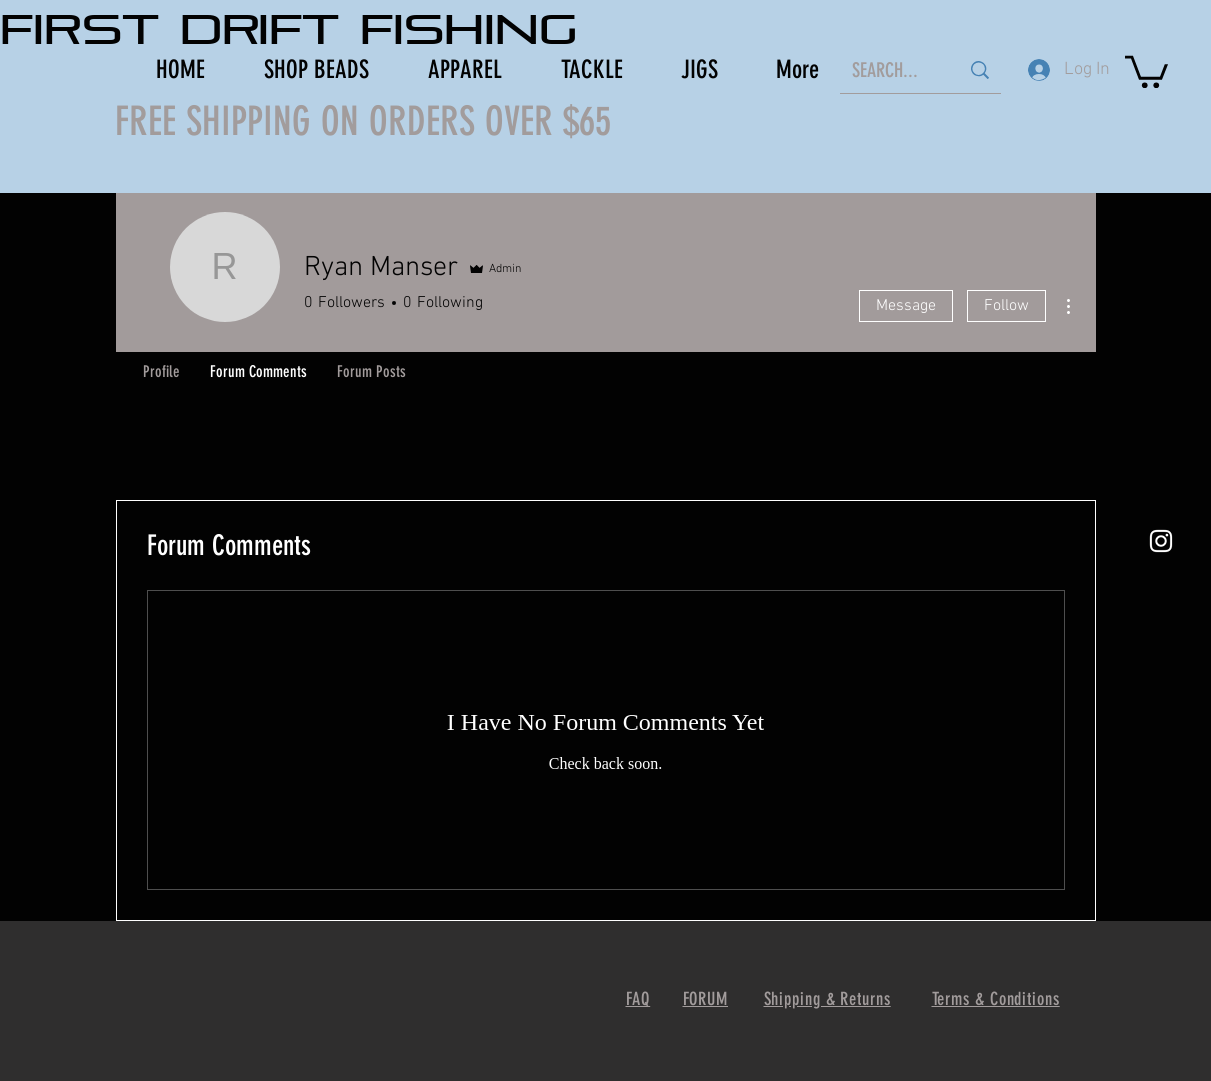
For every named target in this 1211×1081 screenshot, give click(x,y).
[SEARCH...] (890, 69)
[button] (1146, 70)
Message (906, 306)
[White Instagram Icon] (1161, 541)
